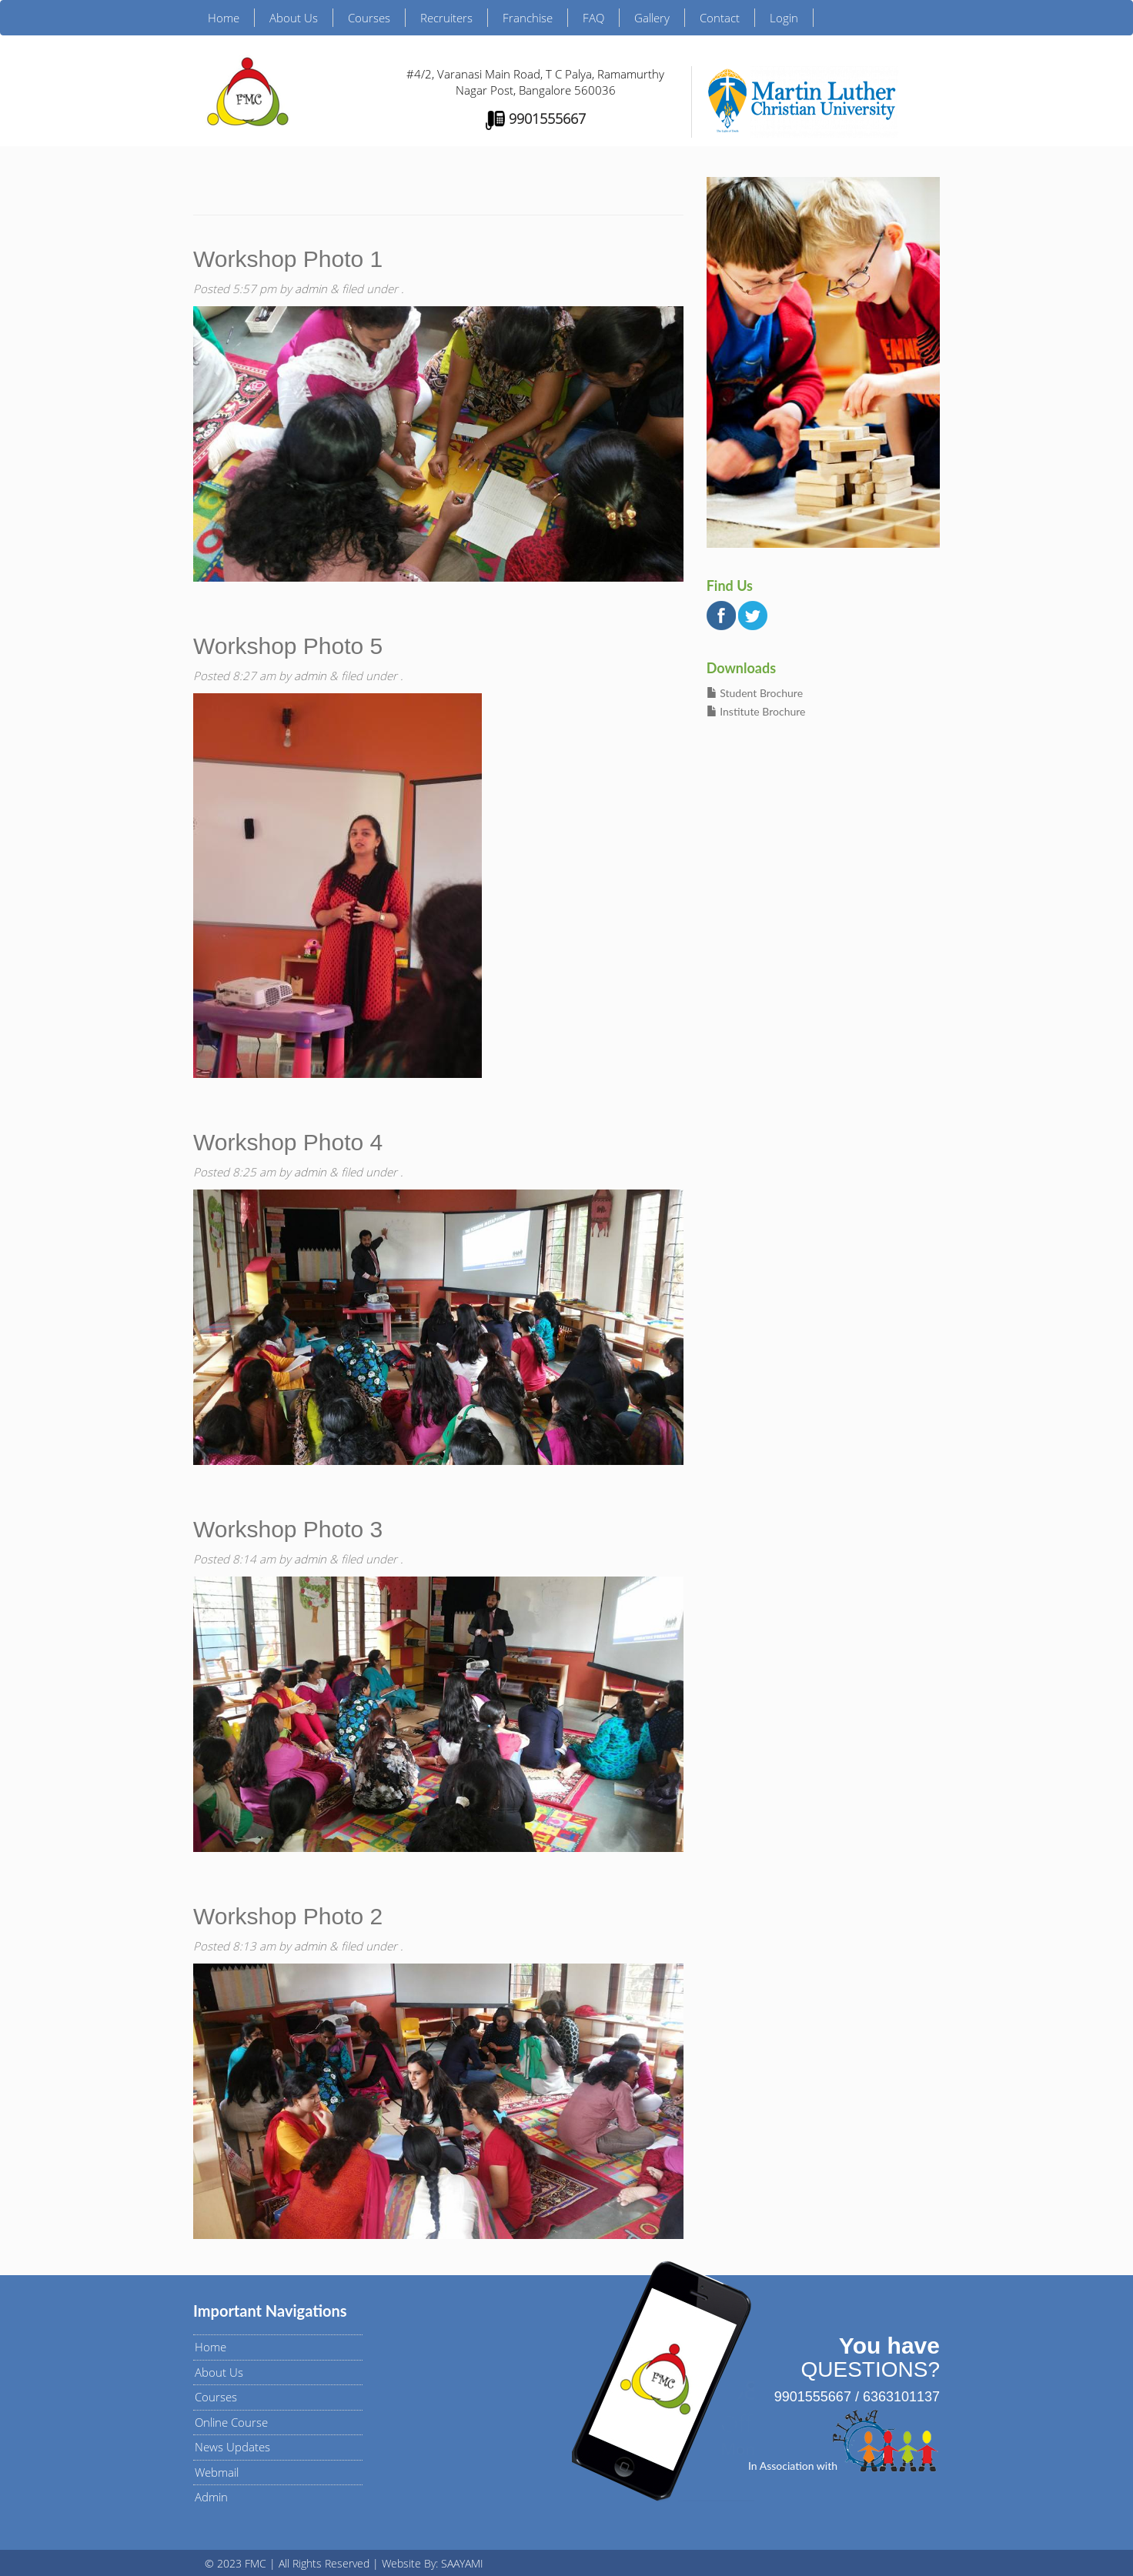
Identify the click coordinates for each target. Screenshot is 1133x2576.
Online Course (231, 2422)
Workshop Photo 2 (288, 1916)
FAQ (593, 17)
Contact (720, 17)
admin (311, 288)
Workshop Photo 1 (288, 259)
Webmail (217, 2472)
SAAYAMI (462, 2563)
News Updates (232, 2446)
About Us (293, 17)
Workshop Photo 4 (288, 1142)
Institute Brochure (756, 711)
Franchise (528, 17)
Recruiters (446, 17)
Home (223, 17)
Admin (211, 2496)
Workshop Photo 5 (288, 646)
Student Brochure (755, 692)
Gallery (652, 17)
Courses (369, 17)
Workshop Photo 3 (288, 1529)
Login (784, 17)
